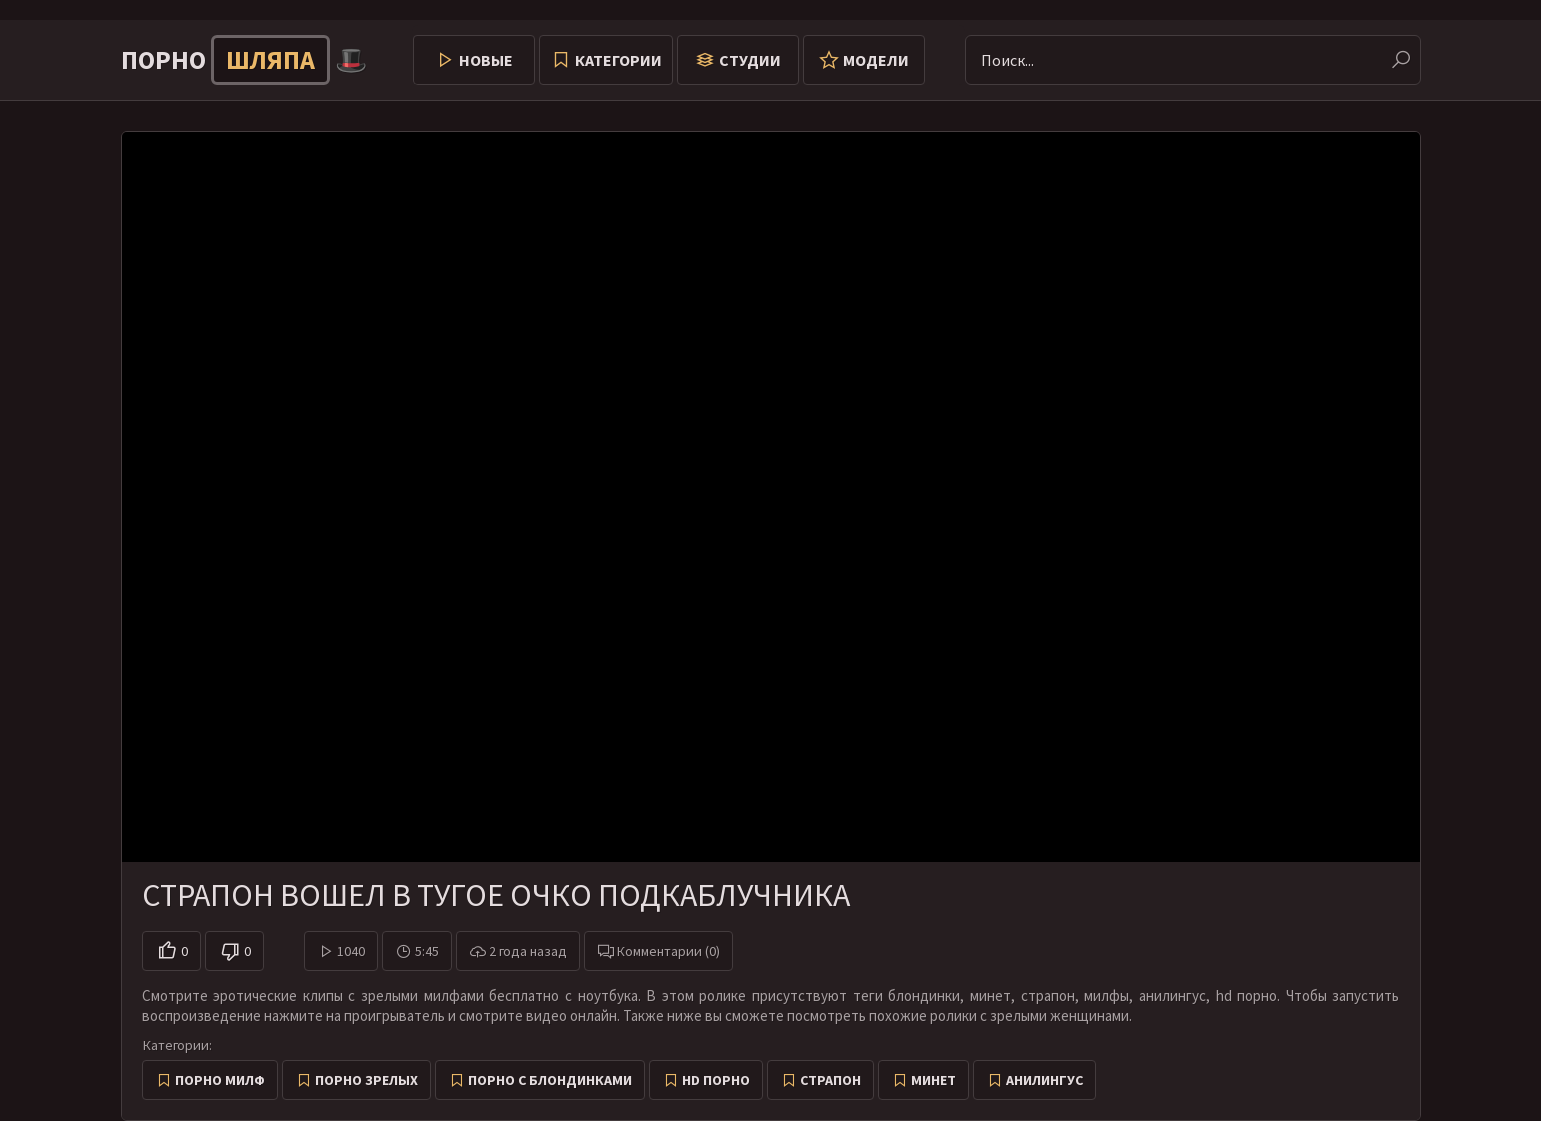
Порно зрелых (366, 1080)
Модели (876, 60)
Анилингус (1044, 1080)
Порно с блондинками (550, 1080)
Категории (618, 60)
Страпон (830, 1080)
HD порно (716, 1080)
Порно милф (220, 1080)
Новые (486, 60)
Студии (750, 60)
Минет (933, 1080)
